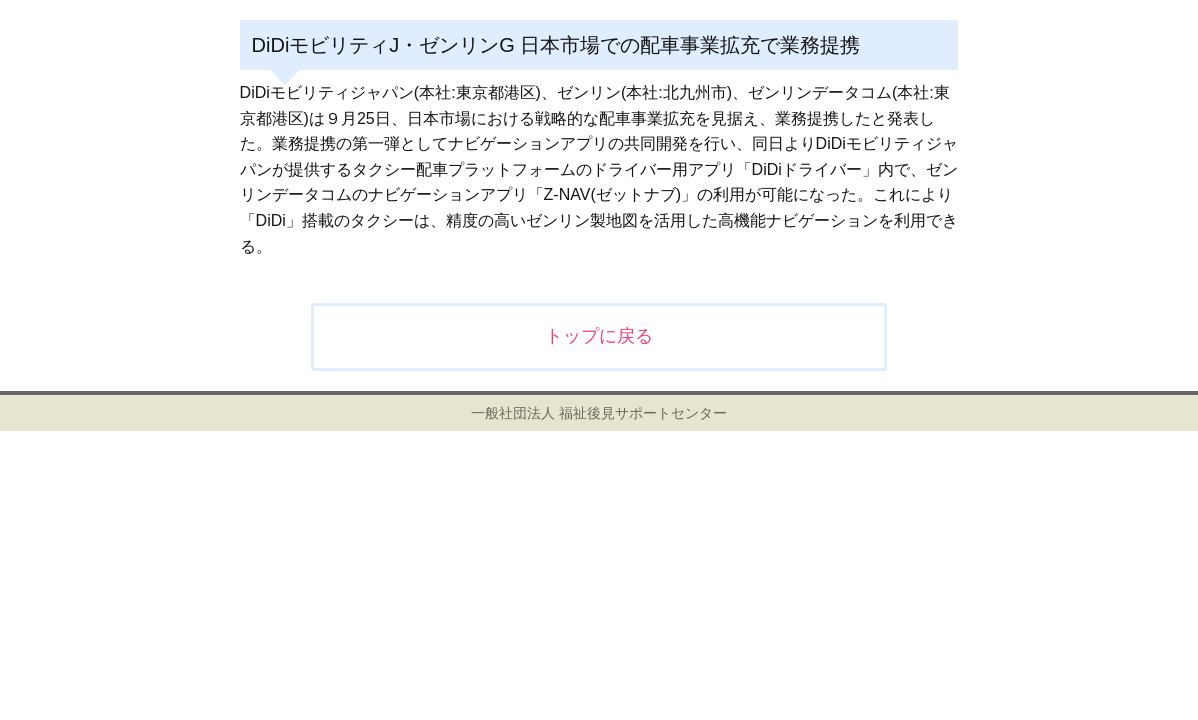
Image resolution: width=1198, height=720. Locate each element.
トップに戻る (599, 336)
